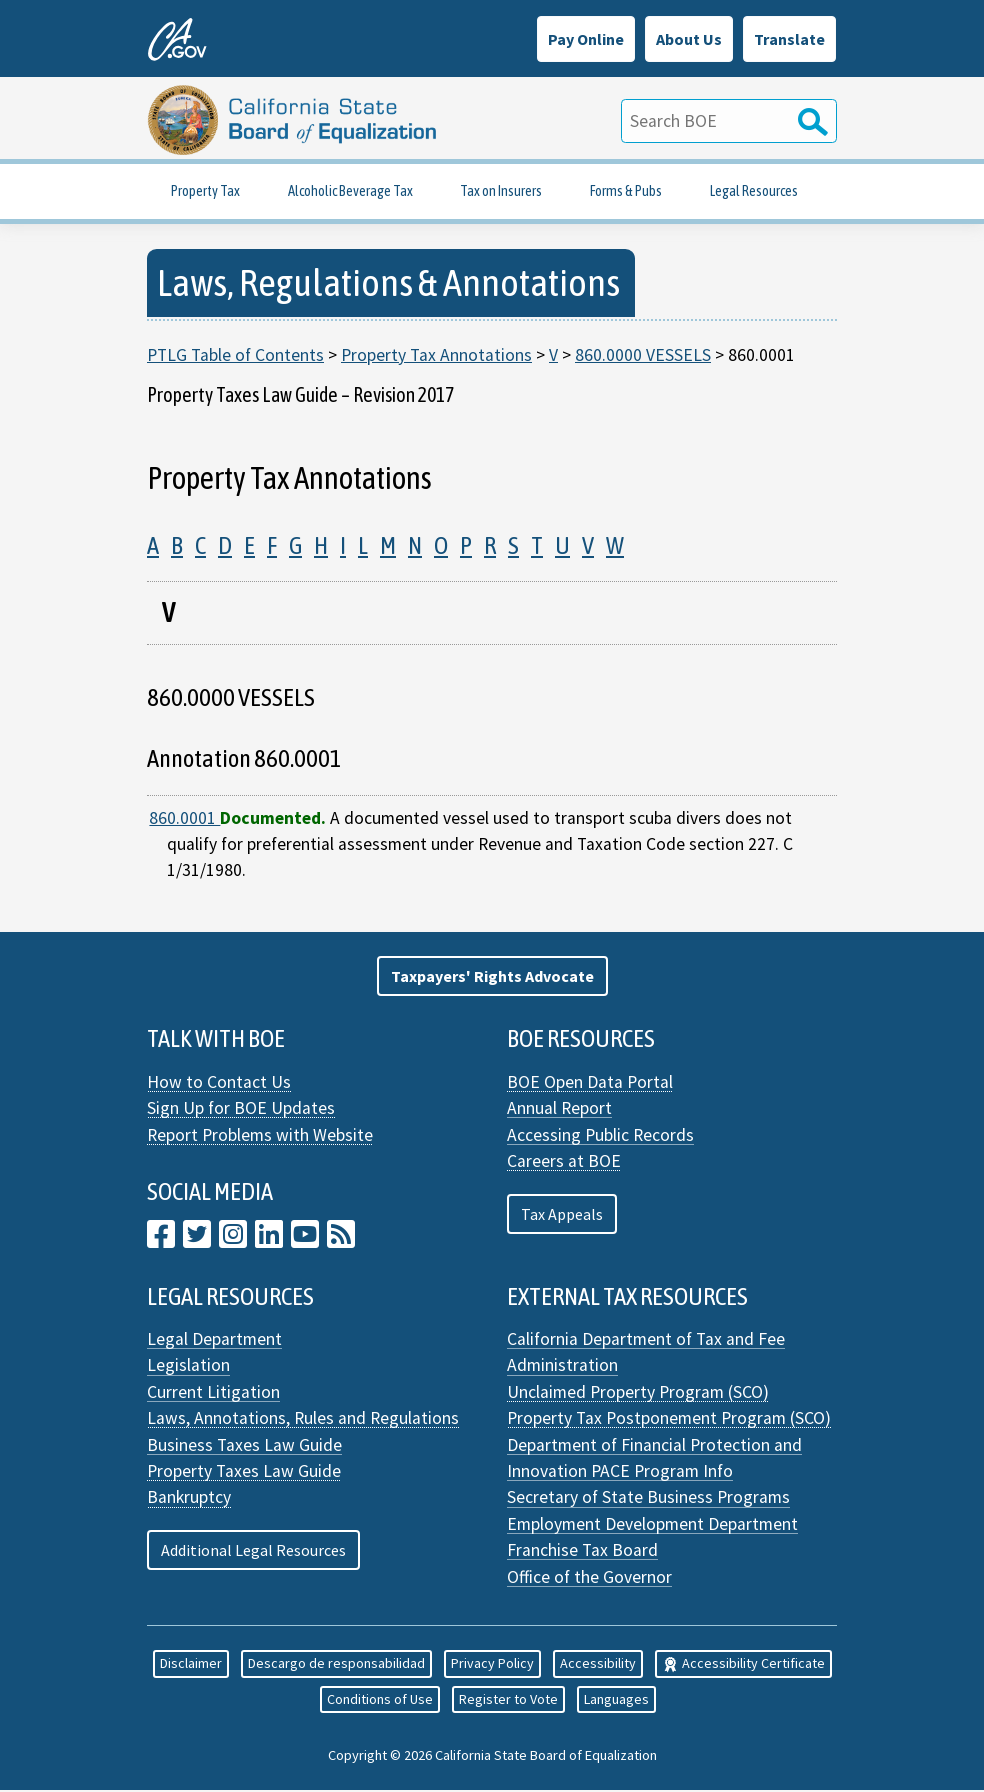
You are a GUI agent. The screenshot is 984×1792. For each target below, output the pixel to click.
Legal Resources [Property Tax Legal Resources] (754, 192)
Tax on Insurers (501, 192)
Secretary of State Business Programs (648, 1499)
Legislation (188, 1367)
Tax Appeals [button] (562, 1215)
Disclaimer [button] (191, 1665)
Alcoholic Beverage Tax (350, 192)
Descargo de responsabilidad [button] (336, 1665)
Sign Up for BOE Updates (241, 1110)
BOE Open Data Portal (590, 1083)
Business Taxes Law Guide (244, 1446)
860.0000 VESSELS (643, 356)
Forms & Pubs (626, 192)
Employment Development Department (652, 1525)
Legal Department (214, 1340)
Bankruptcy (189, 1499)
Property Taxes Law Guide (244, 1472)
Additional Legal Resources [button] (253, 1552)
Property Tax (205, 192)
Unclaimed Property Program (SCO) (638, 1393)
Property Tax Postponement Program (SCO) (669, 1420)
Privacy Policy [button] (492, 1665)
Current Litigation (213, 1393)
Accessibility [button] (598, 1665)
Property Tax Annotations (436, 356)
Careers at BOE (564, 1162)
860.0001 (184, 819)
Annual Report (559, 1110)
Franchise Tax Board (582, 1552)
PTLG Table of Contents (235, 356)
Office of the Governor (589, 1578)
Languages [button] (616, 1700)
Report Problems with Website (260, 1136)
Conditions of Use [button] (380, 1700)
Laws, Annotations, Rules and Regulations (303, 1420)
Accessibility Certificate (743, 1665)
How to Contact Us (219, 1083)
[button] (492, 977)
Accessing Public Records (600, 1136)
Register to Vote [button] (508, 1700)
